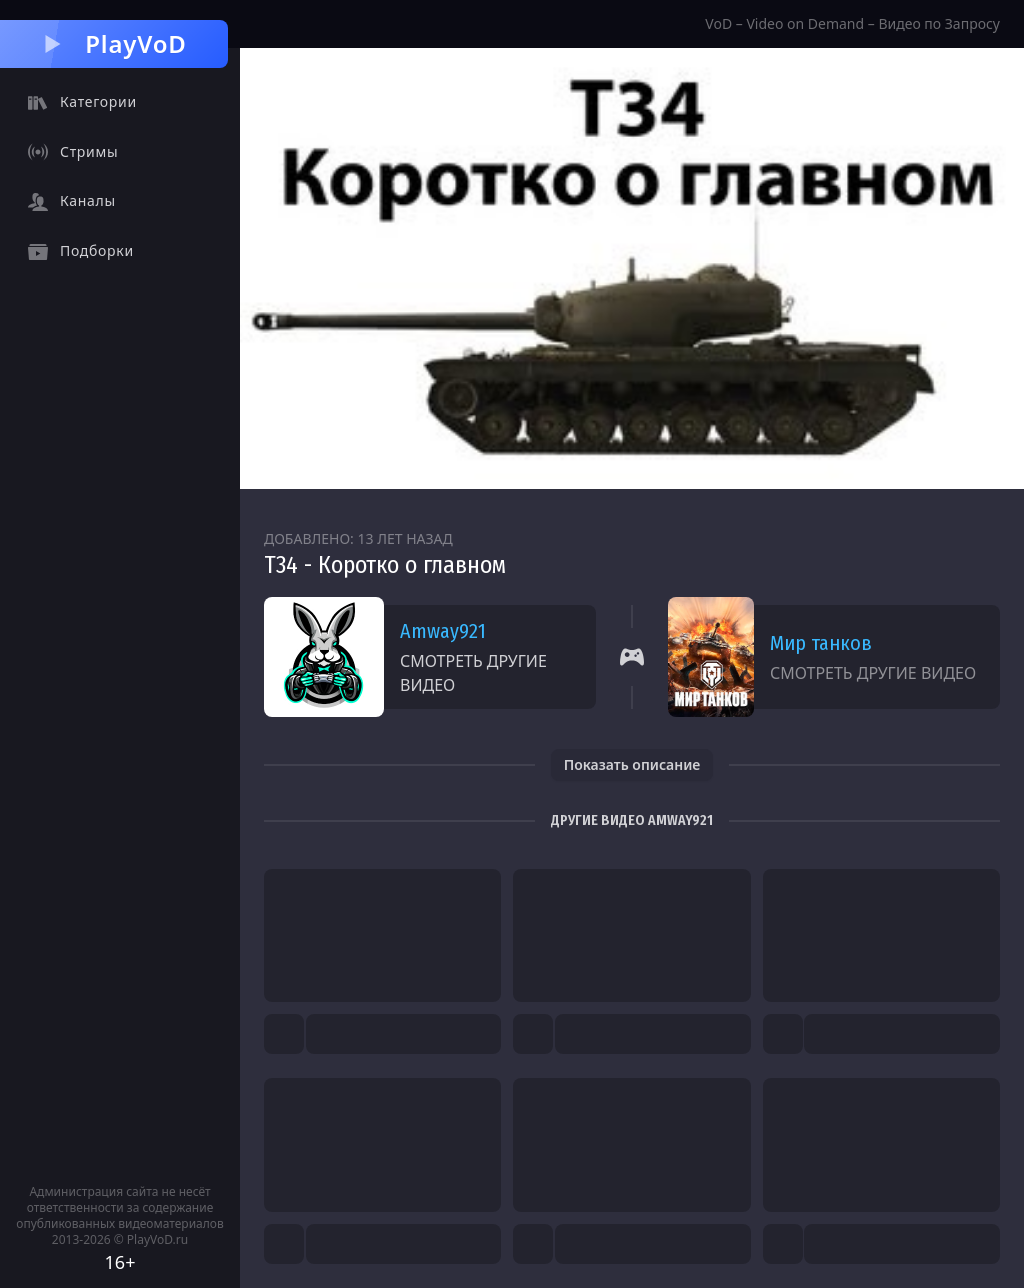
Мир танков (821, 643)
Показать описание (632, 764)
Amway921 (443, 631)
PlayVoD (113, 43)
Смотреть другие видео (473, 673)
